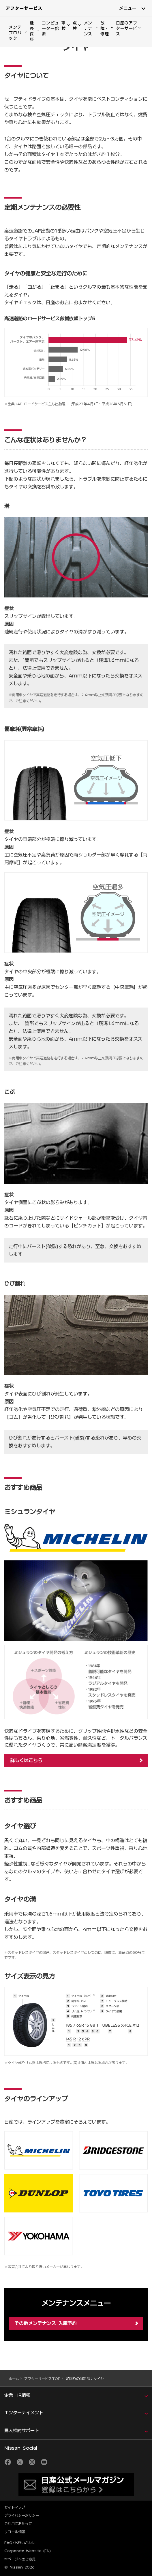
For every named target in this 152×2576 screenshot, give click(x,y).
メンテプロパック (15, 32)
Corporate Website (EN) (27, 2550)
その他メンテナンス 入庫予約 (45, 2323)
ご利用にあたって (18, 2523)
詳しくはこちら (26, 1760)
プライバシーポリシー (21, 2515)
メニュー (127, 8)
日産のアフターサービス (126, 28)
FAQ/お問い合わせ (19, 2542)
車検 (63, 26)
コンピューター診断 (50, 28)
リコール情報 (14, 2531)
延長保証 (32, 31)
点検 (75, 26)
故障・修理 (104, 28)
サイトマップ (14, 2507)
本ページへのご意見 (19, 2559)
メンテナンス (88, 28)
